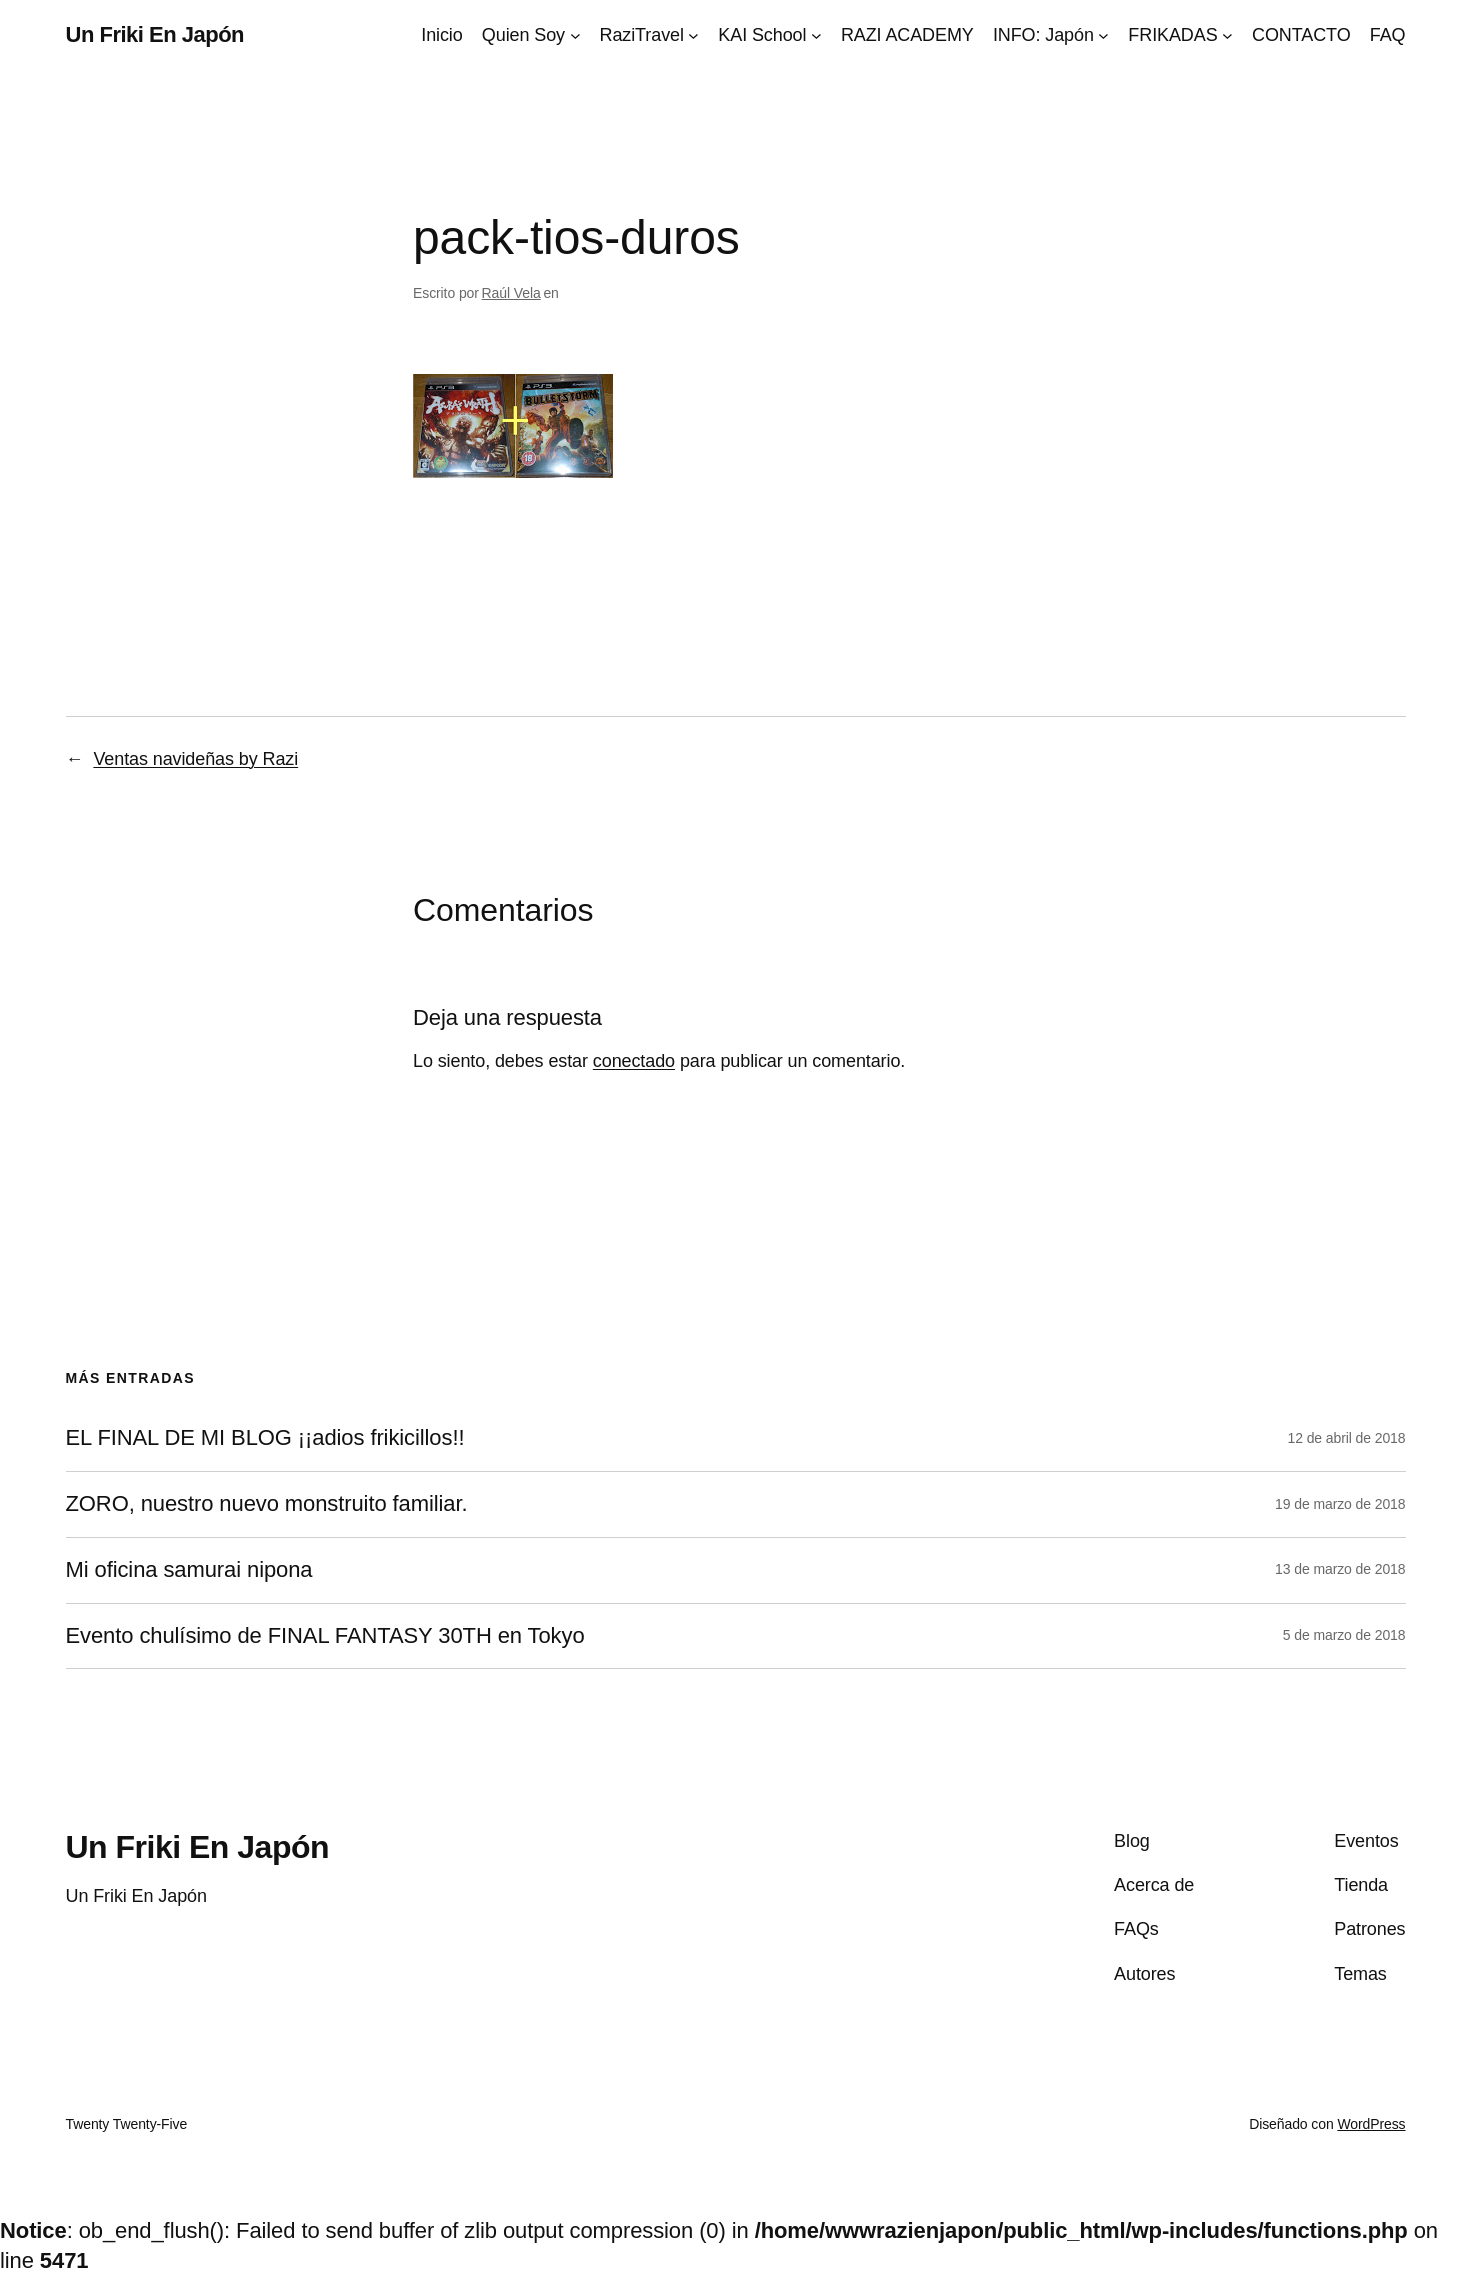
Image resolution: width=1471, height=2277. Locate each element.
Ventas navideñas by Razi (195, 759)
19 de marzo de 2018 (1340, 1504)
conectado (634, 1061)
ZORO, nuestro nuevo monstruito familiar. (267, 1504)
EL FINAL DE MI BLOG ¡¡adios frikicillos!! (265, 1438)
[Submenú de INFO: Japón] (1103, 35)
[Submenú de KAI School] (816, 35)
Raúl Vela (511, 293)
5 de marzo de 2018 (1344, 1635)
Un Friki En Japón (155, 34)
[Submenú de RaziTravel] (693, 35)
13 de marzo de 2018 (1340, 1569)
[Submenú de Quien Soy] (575, 35)
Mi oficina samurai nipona (189, 1570)
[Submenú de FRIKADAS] (1227, 35)
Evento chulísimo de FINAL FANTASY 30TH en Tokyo (325, 1636)
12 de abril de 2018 (1347, 1438)
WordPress (1371, 2124)
